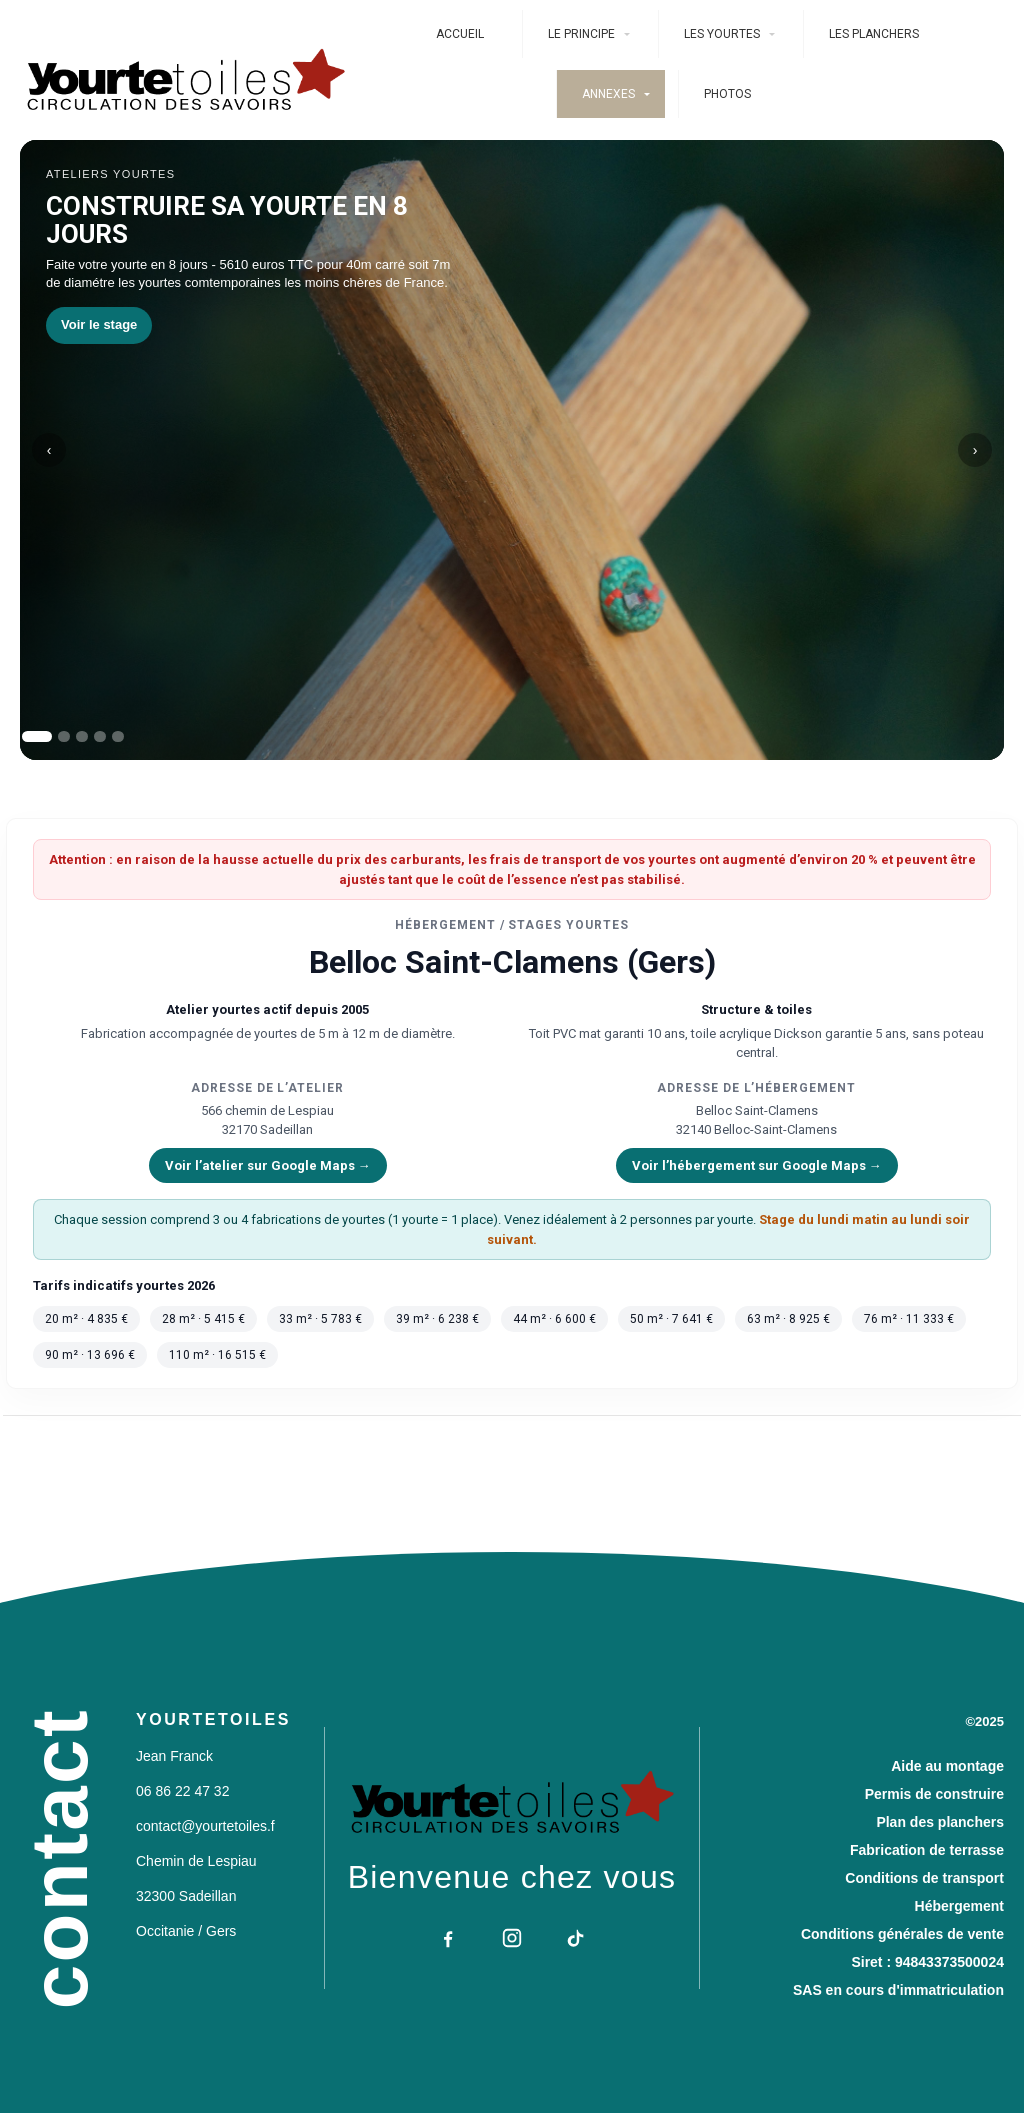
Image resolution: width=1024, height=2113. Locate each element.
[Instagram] (512, 1938)
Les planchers (874, 34)
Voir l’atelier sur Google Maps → (268, 1165)
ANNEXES (608, 94)
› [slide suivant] (975, 450)
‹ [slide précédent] (49, 450)
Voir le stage (99, 324)
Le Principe (581, 34)
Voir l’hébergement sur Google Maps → (757, 1165)
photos (727, 94)
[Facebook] (448, 1938)
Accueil (460, 34)
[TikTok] (576, 1938)
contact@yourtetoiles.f (205, 1826)
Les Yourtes (722, 34)
